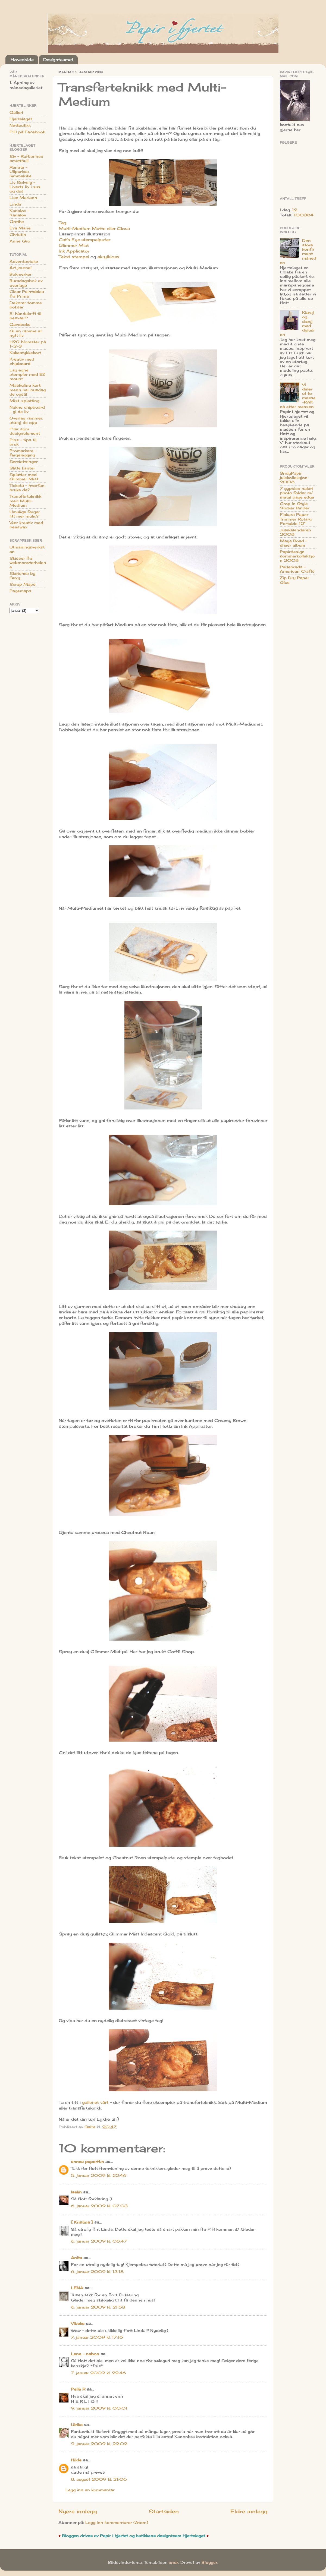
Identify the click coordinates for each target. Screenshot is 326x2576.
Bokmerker (21, 274)
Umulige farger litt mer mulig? (25, 514)
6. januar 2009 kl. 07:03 (99, 2206)
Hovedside (22, 59)
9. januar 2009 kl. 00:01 (99, 2408)
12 (294, 210)
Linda (15, 204)
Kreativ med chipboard (22, 361)
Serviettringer (24, 461)
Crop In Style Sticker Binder (294, 506)
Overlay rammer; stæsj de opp (26, 420)
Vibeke (77, 2323)
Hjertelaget (21, 119)
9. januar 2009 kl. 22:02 (99, 2444)
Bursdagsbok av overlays (26, 283)
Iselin (76, 2192)
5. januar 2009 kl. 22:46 (99, 2175)
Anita (76, 2258)
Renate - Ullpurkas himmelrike (21, 171)
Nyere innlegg (77, 2511)
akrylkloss (108, 256)
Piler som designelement (25, 431)
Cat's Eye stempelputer (84, 239)
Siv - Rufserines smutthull (26, 158)
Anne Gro (20, 241)
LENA (77, 2288)
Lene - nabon (85, 2354)
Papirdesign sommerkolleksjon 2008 (297, 556)
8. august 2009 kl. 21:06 (99, 2479)
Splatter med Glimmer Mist (24, 476)
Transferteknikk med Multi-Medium (25, 500)
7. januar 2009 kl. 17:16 (97, 2337)
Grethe (17, 221)
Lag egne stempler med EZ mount (27, 374)
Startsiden (164, 2511)
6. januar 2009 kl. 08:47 (99, 2241)
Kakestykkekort (25, 353)
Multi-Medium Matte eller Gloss (94, 228)
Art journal (21, 268)
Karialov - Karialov (19, 213)
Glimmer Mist (74, 245)
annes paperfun (87, 2161)
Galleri (16, 112)
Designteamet (58, 59)
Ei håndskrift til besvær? (25, 315)
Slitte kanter (22, 468)
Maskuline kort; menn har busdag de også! (28, 389)
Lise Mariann (23, 198)
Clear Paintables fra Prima (27, 293)
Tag (62, 222)
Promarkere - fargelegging (23, 453)
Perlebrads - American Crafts (297, 569)
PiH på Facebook (27, 132)
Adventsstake (24, 261)
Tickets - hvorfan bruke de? (27, 487)
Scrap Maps (23, 584)
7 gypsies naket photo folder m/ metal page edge (297, 492)
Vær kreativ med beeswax (26, 525)
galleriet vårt (95, 2102)
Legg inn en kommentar (90, 2490)
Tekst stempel (74, 256)
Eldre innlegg (249, 2511)
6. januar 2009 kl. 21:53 (98, 2307)
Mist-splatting (24, 401)
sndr (173, 2562)
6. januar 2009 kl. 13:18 (97, 2271)
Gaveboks (20, 324)
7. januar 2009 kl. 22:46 (98, 2373)
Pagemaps (20, 591)
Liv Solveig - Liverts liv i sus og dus (25, 186)
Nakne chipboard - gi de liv (27, 409)
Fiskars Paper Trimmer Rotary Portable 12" (296, 518)
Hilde (76, 2460)
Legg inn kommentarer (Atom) (116, 2522)
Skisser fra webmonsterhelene (28, 562)
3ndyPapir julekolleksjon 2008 (294, 477)
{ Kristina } (82, 2222)
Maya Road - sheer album (293, 543)
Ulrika (77, 2425)
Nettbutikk (20, 125)
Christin (18, 234)
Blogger (209, 2562)
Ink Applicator (74, 251)
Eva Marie (20, 228)
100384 (304, 215)
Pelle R (78, 2389)
